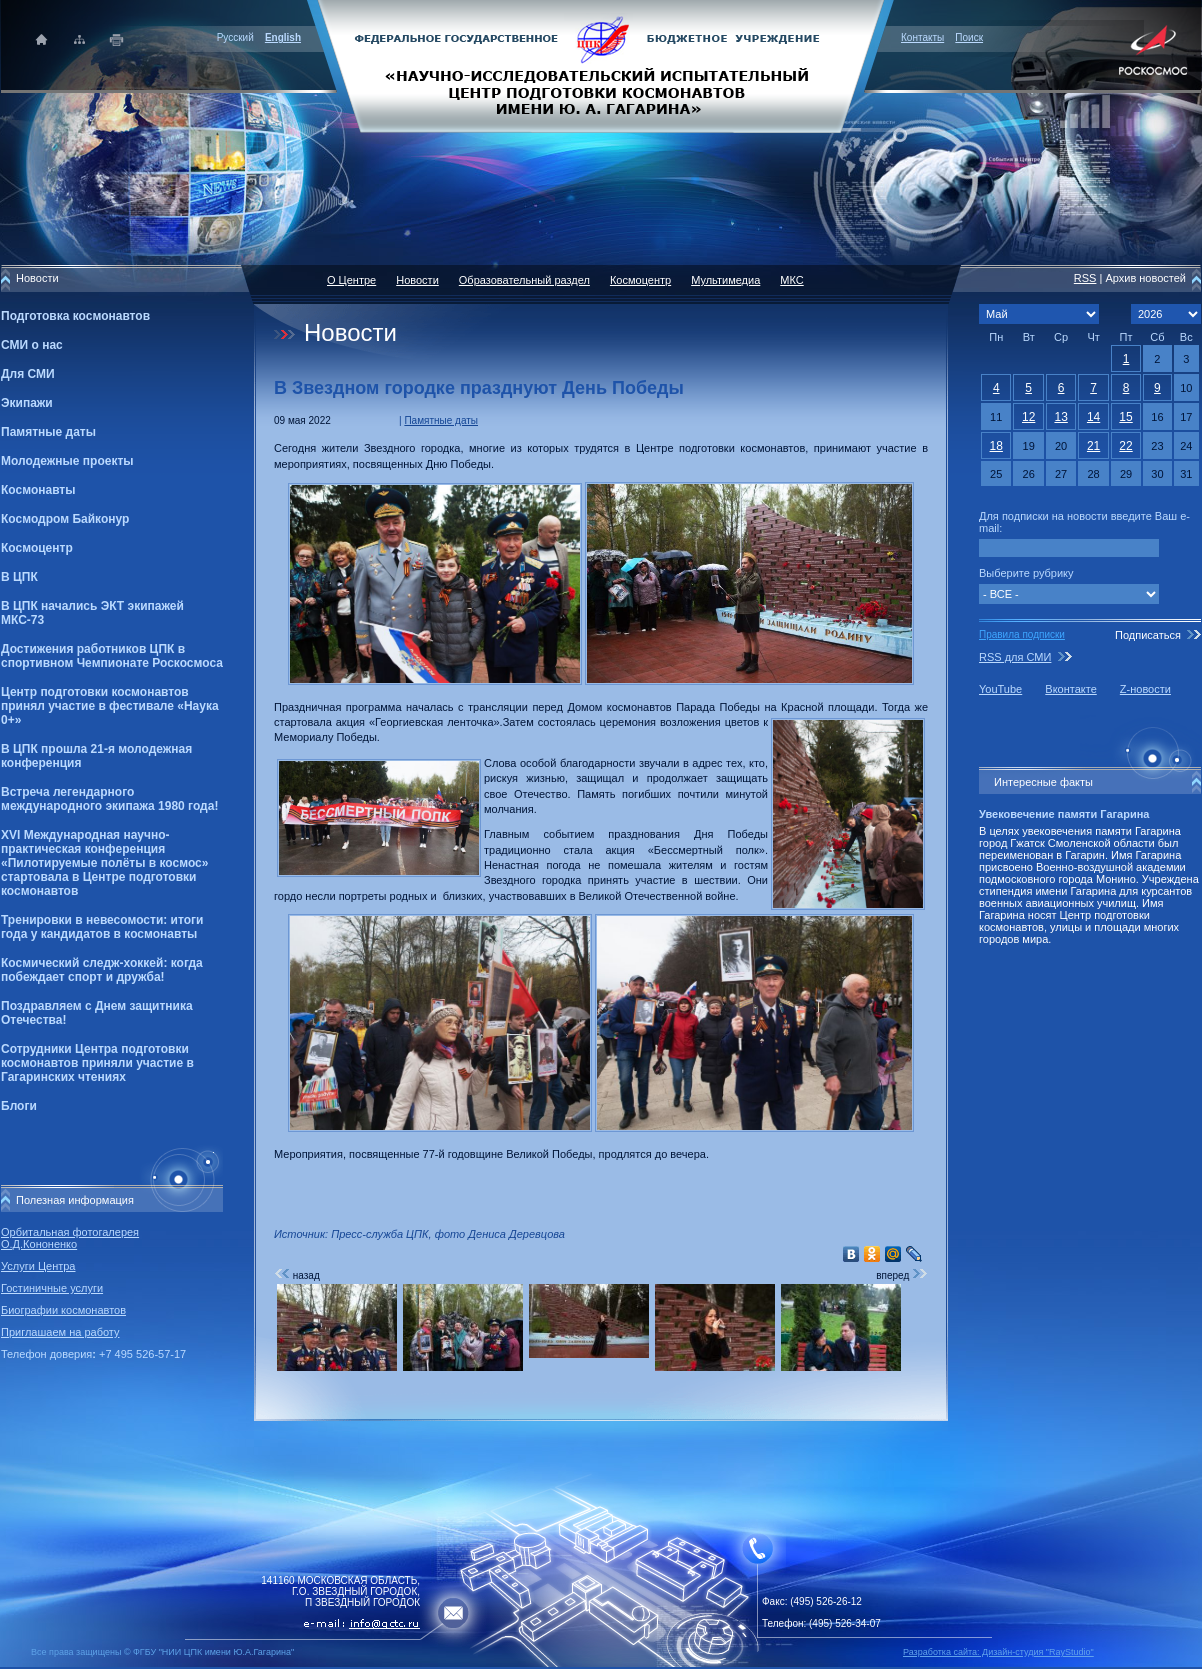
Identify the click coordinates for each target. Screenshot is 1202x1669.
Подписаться (1148, 635)
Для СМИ (28, 374)
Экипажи (27, 403)
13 (1060, 417)
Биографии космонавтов (63, 1310)
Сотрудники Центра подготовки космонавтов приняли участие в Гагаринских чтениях (97, 1063)
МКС (791, 280)
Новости (417, 280)
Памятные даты (48, 432)
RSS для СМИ (1015, 657)
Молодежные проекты (67, 461)
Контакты (922, 37)
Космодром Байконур (65, 519)
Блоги (19, 1106)
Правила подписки (1022, 634)
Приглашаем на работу (60, 1332)
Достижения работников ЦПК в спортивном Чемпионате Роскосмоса (112, 656)
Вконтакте (1070, 689)
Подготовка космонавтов (75, 316)
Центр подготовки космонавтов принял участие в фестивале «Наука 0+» (110, 706)
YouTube (1000, 689)
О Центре (351, 280)
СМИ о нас (32, 345)
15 (1125, 417)
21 (1093, 446)
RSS (1085, 278)
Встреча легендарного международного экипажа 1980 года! (109, 799)
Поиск (969, 37)
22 (1125, 446)
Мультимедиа (725, 280)
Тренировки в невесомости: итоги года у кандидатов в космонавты (102, 927)
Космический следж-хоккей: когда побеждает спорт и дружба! (102, 970)
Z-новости (1145, 689)
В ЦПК (19, 577)
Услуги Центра (38, 1266)
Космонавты (38, 490)
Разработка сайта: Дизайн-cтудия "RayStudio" (998, 1652)
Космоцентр (37, 548)
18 (996, 446)
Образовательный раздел (524, 280)
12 (1028, 417)
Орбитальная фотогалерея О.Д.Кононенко (70, 1238)
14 (1093, 417)
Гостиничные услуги (52, 1288)
